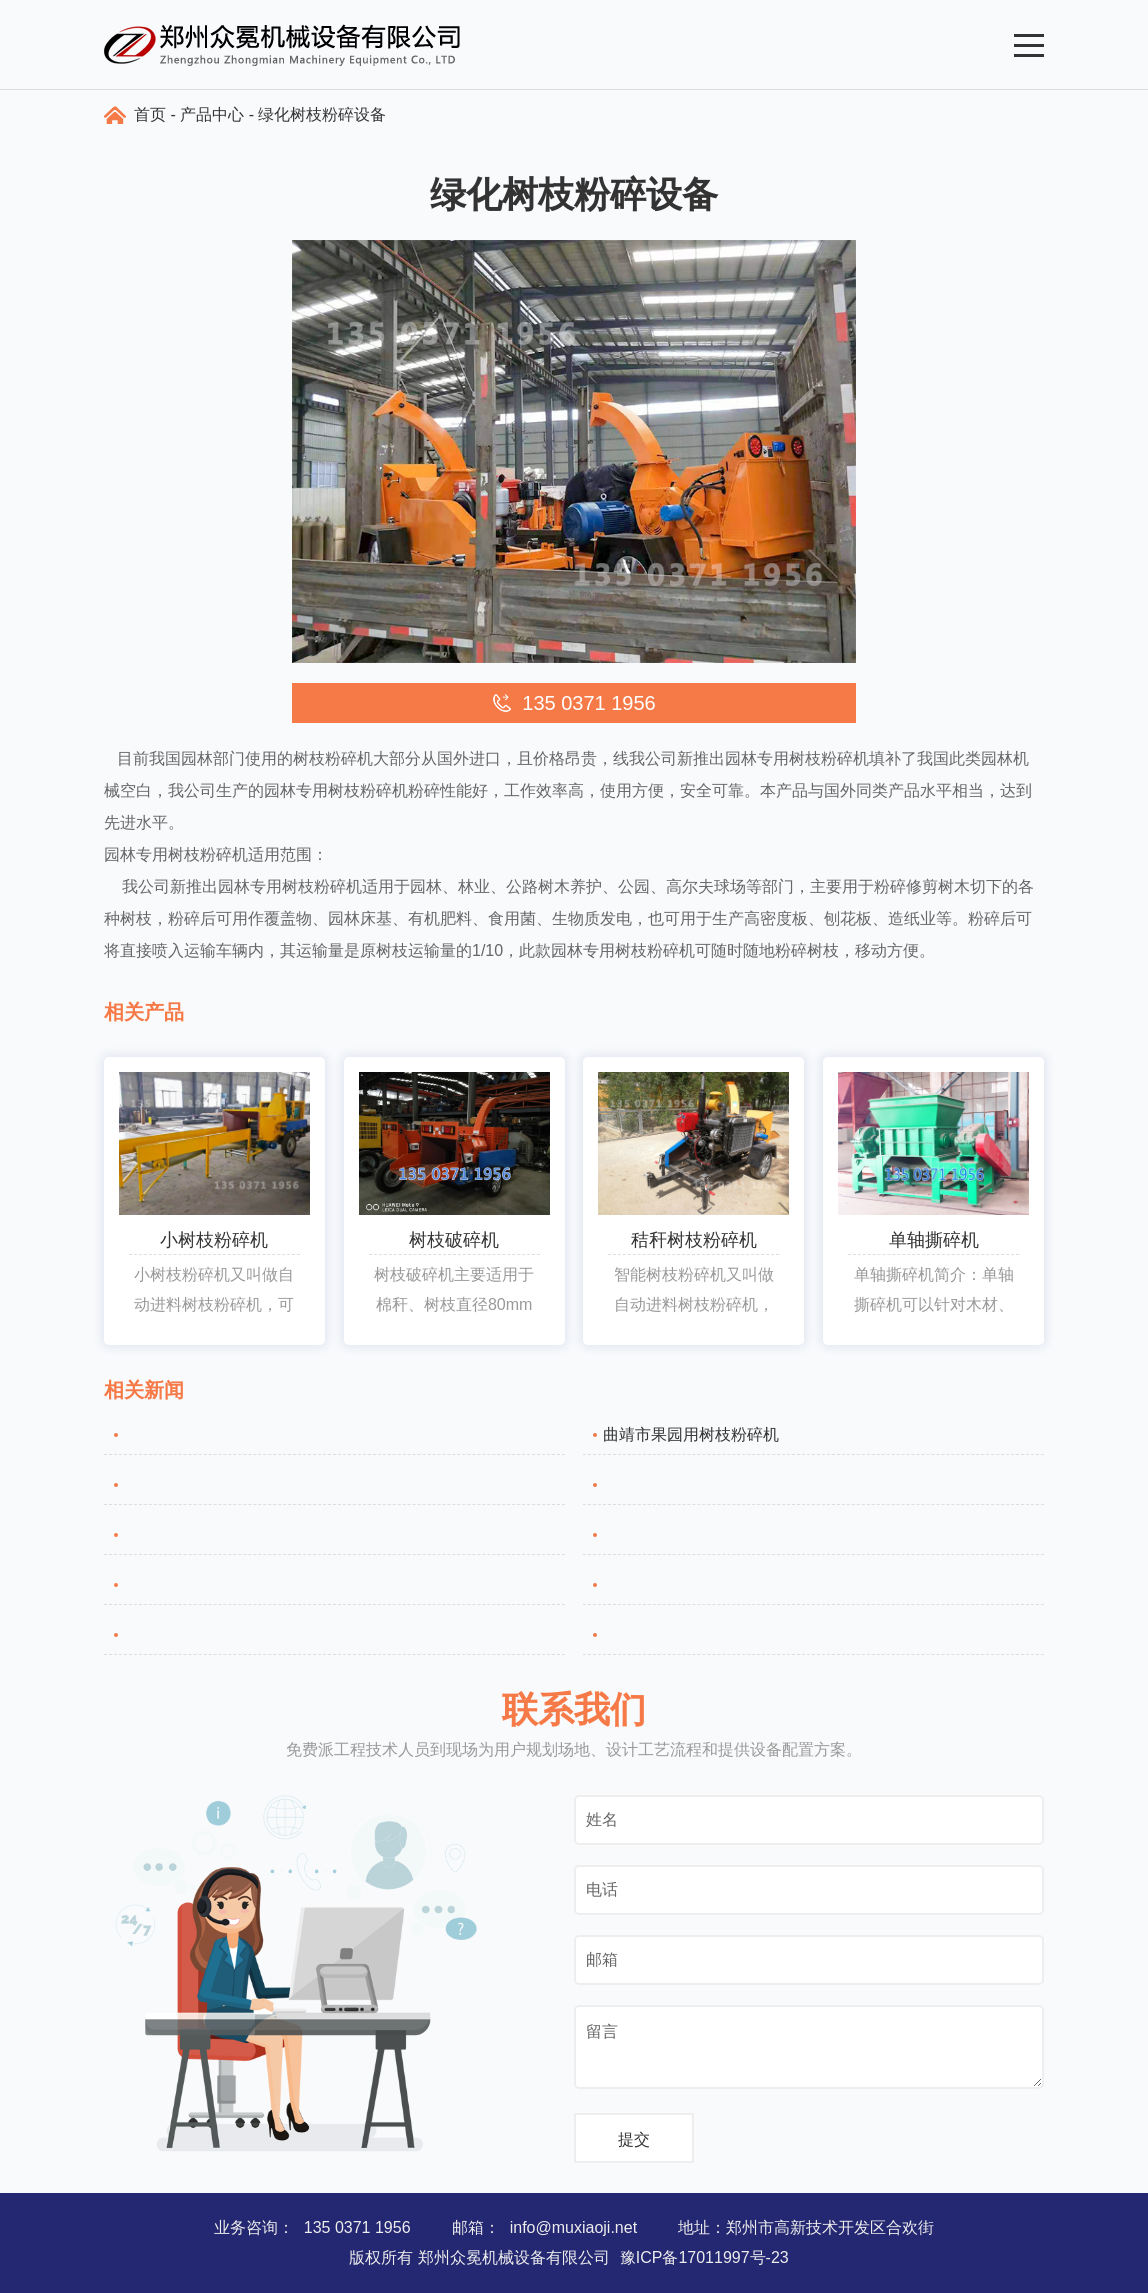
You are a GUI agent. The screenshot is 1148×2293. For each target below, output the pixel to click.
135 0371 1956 (357, 2227)
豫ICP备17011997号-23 (704, 2257)
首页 (150, 114)
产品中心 (212, 114)
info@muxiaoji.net (573, 2227)
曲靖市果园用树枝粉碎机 (691, 1434)
